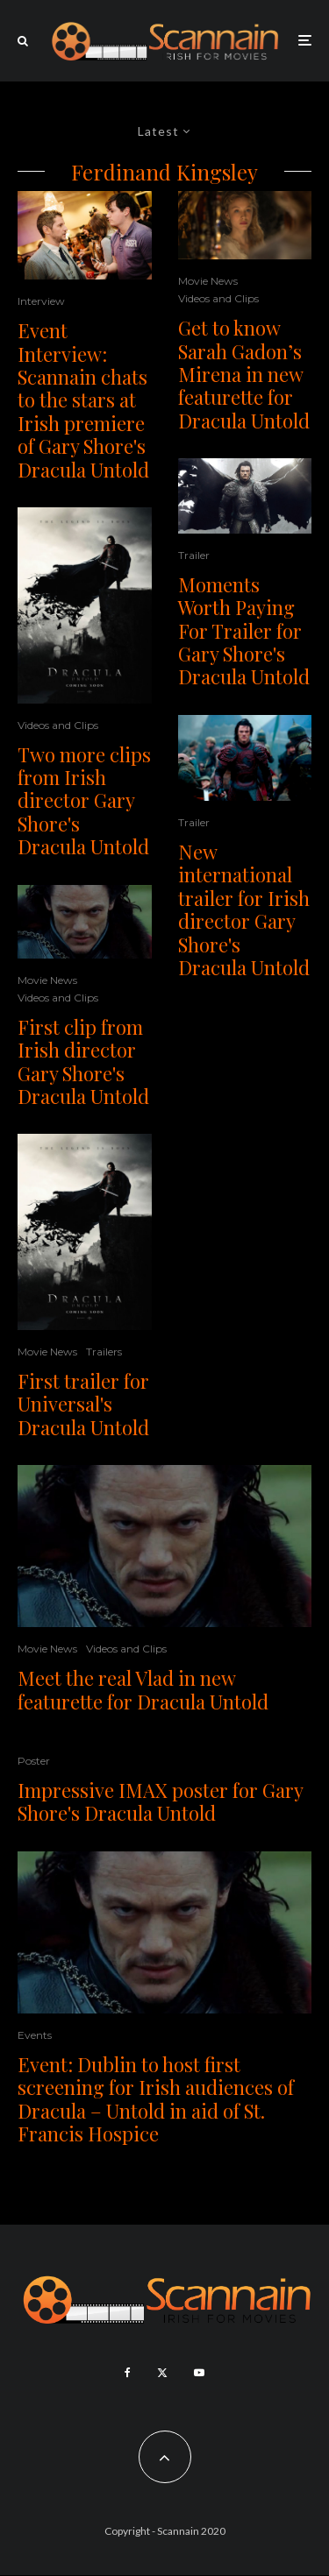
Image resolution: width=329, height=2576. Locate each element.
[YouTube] (199, 2372)
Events (35, 2035)
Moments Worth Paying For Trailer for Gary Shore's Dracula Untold (244, 631)
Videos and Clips (58, 725)
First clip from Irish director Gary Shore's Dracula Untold (83, 1062)
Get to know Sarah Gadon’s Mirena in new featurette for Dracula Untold (244, 374)
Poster (34, 1760)
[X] (162, 2372)
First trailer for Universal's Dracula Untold (83, 1404)
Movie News (47, 980)
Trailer (194, 555)
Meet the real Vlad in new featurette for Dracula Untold (143, 1690)
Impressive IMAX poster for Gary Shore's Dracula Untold (160, 1802)
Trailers (104, 1351)
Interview (41, 301)
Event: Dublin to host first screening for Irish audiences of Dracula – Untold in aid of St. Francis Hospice (156, 2099)
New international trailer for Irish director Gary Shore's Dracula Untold (244, 909)
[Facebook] (127, 2372)
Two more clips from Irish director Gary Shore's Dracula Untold (84, 801)
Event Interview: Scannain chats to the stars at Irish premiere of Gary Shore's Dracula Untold (83, 400)
